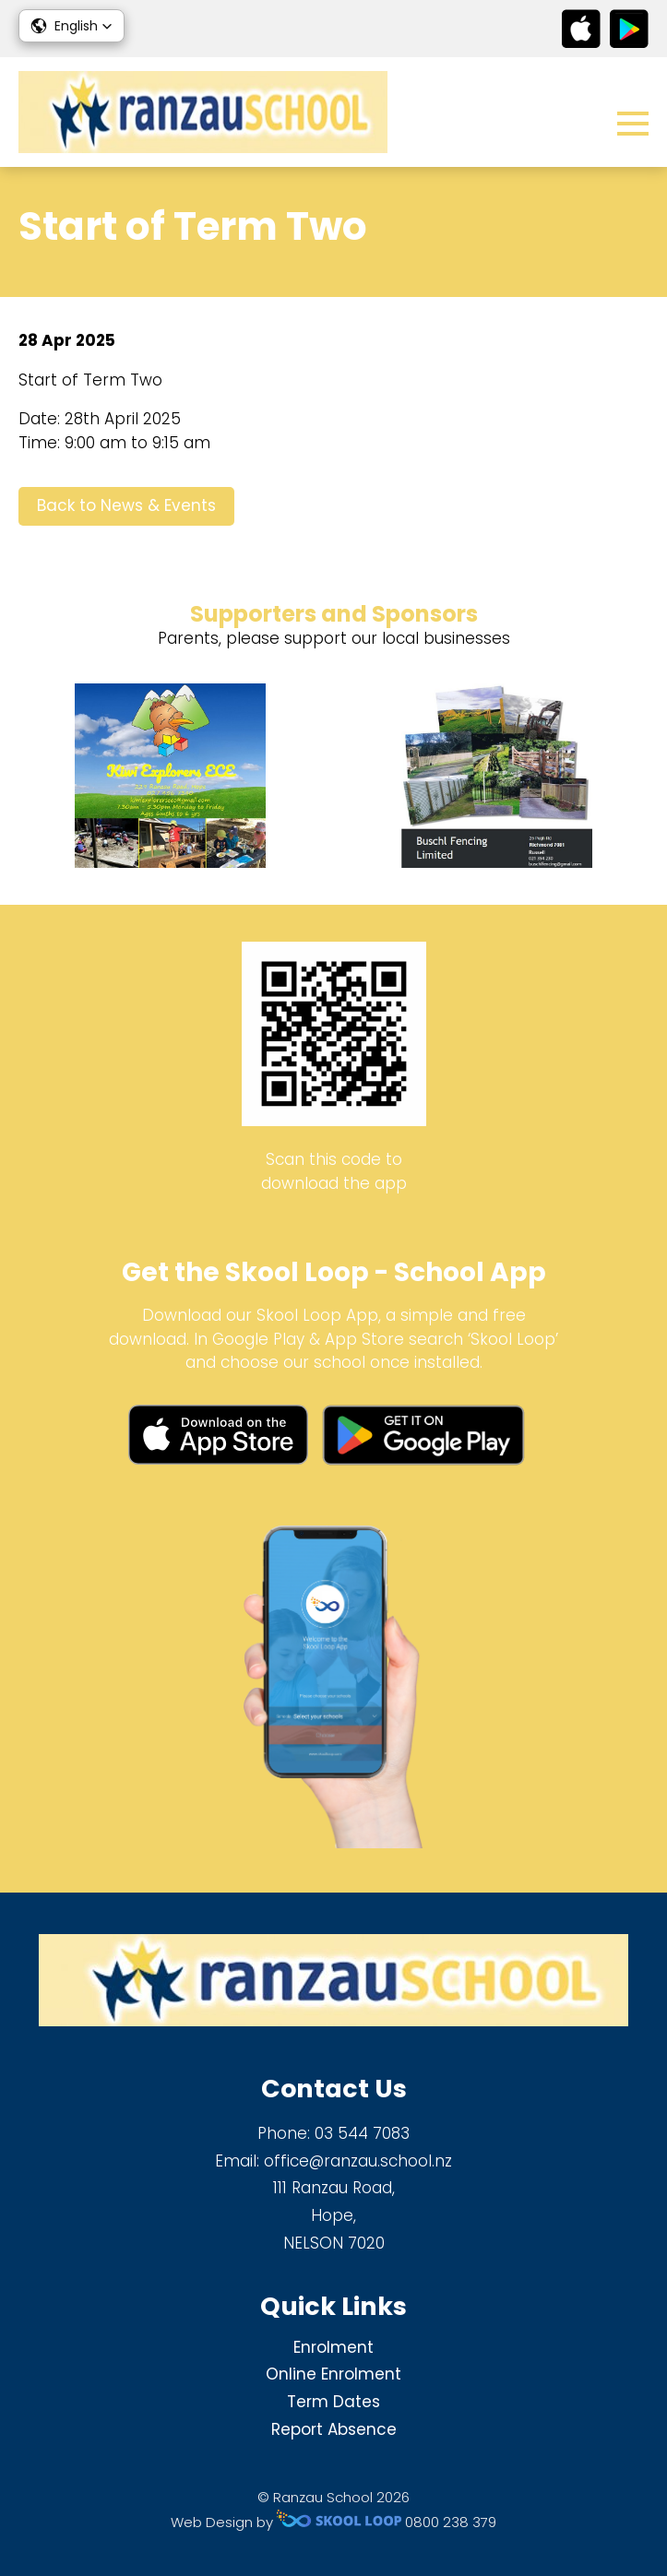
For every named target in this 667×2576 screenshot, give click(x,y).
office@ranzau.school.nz (358, 2161)
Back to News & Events (126, 505)
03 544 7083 (362, 2133)
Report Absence (334, 2429)
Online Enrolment (333, 2374)
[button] (71, 26)
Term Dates (333, 2402)
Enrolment (333, 2347)
